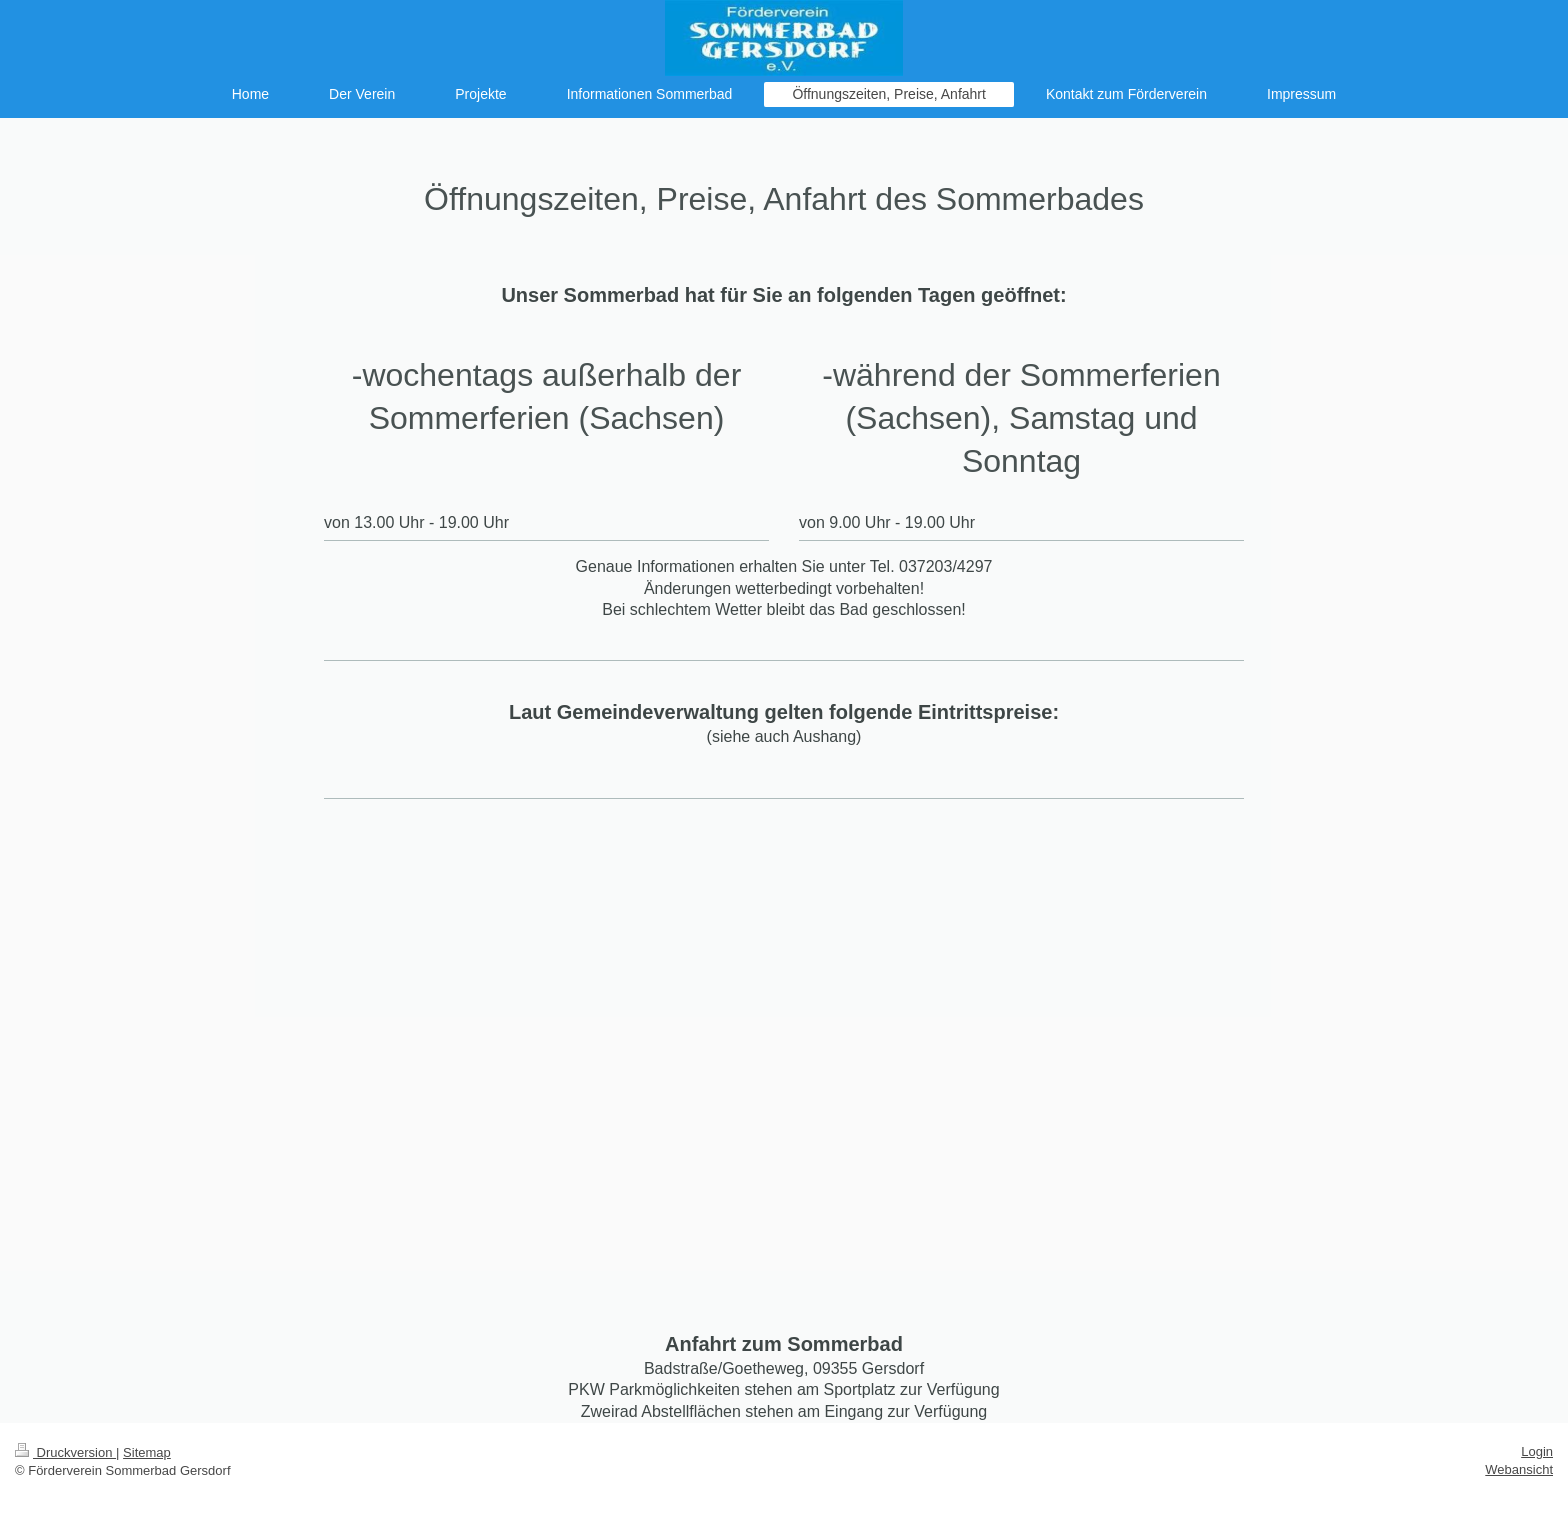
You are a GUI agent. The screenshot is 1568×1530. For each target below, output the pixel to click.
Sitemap (147, 1452)
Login (1537, 1451)
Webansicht (1519, 1469)
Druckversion (65, 1452)
